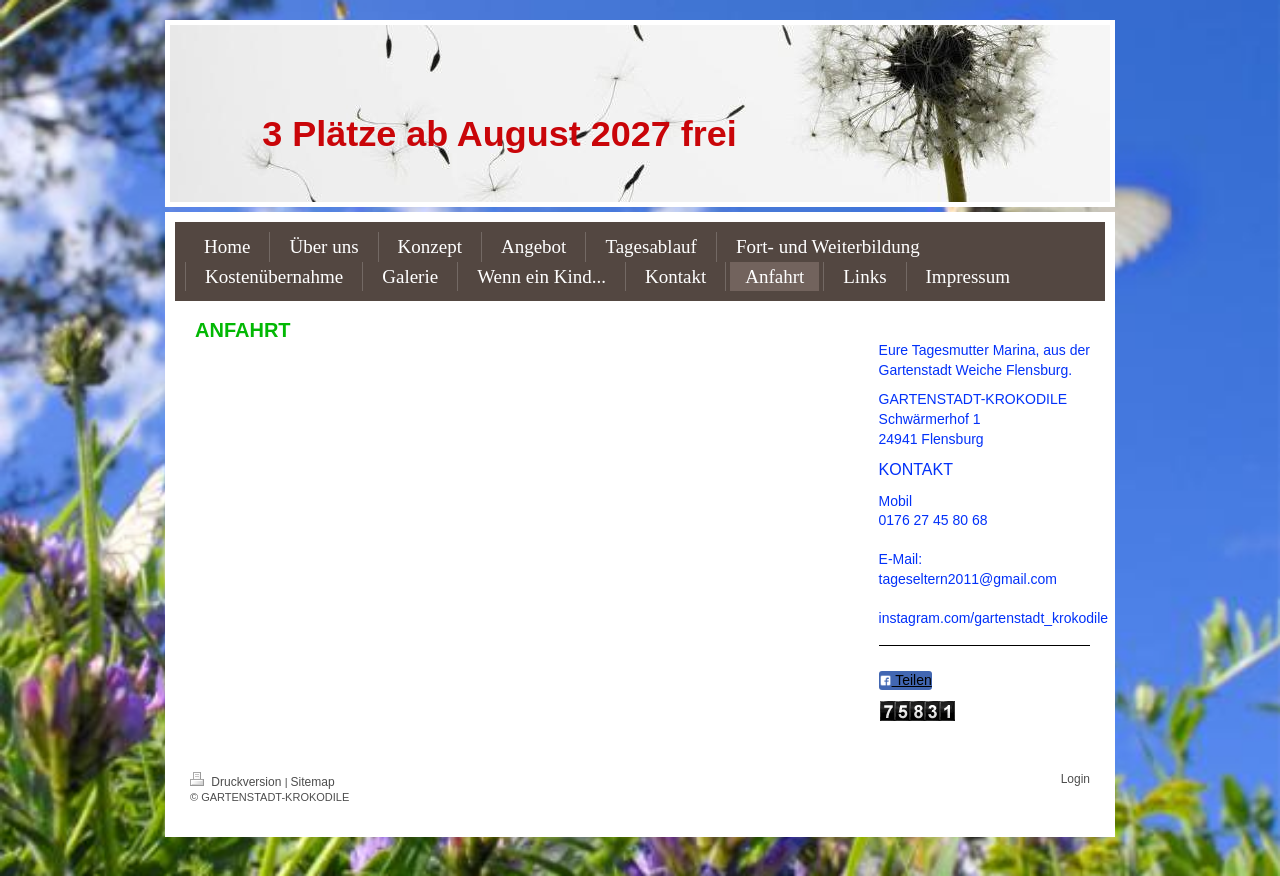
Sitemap (313, 782)
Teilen (905, 680)
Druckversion (237, 782)
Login (1075, 779)
